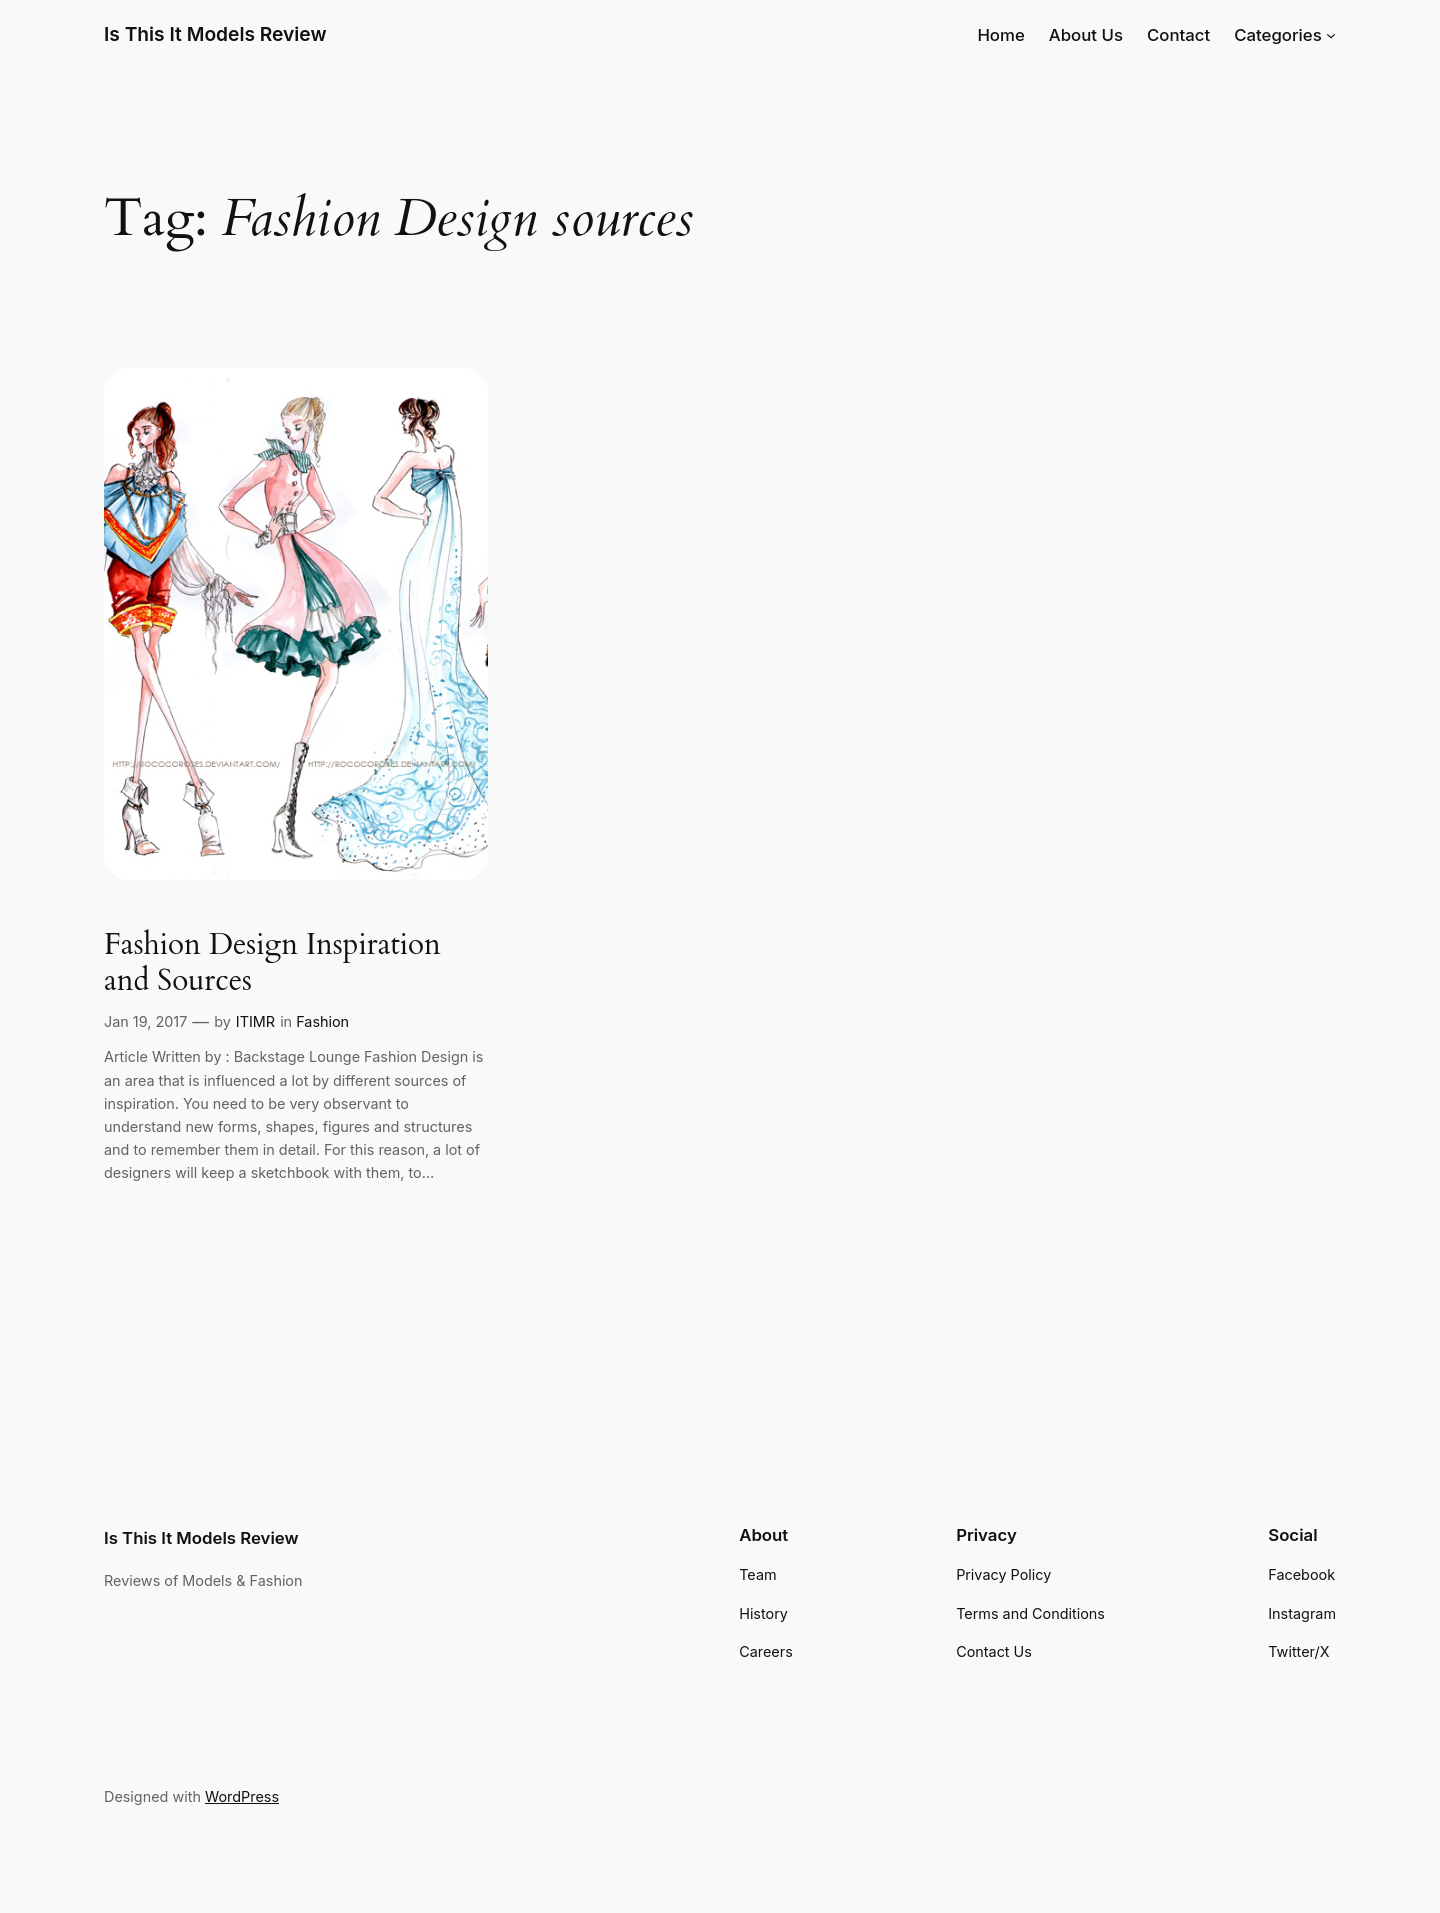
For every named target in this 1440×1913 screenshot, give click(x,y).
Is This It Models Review (215, 34)
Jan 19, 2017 (145, 1021)
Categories (1278, 35)
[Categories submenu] (1331, 35)
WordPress (242, 1796)
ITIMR (255, 1021)
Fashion (322, 1021)
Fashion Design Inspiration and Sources (272, 963)
